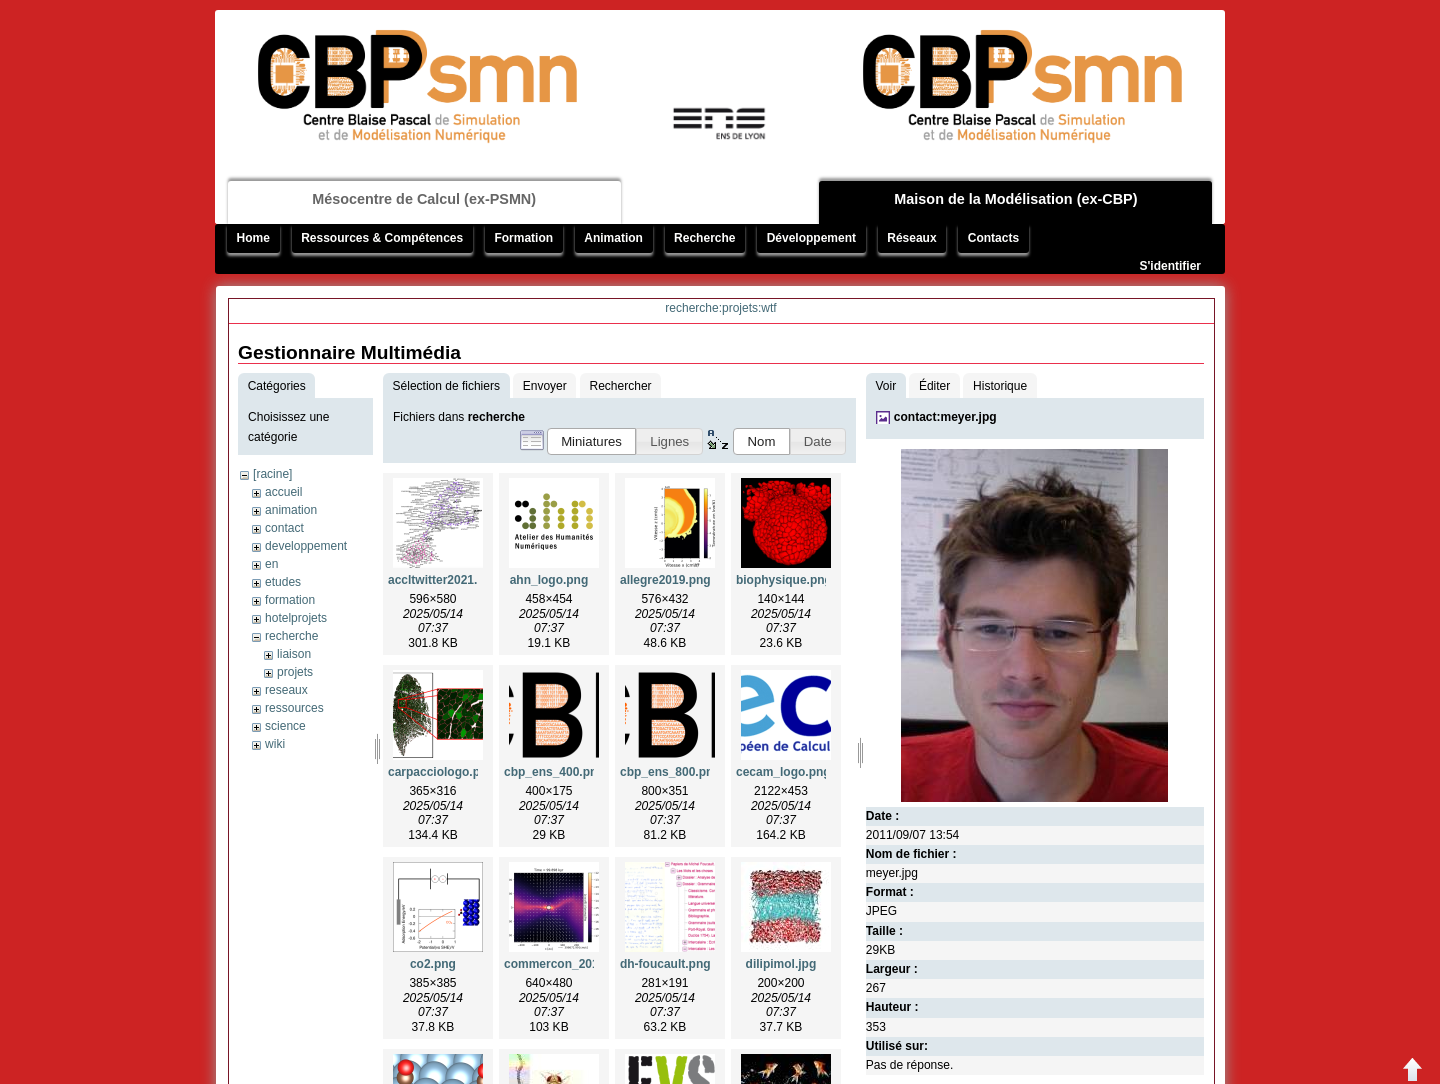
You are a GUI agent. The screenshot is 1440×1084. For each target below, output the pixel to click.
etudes (283, 582)
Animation (613, 238)
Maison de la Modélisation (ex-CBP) (1015, 199)
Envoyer (545, 386)
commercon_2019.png (567, 964)
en (271, 564)
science (285, 726)
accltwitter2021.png (443, 580)
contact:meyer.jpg (945, 417)
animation (291, 510)
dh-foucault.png (665, 964)
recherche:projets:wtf (720, 308)
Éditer (934, 386)
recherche (291, 636)
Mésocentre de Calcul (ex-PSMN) (424, 199)
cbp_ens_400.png (554, 772)
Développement (811, 238)
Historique (1000, 386)
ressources (294, 708)
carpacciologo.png (441, 772)
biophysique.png (784, 580)
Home (253, 238)
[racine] (272, 474)
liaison (294, 654)
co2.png (433, 964)
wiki (275, 744)
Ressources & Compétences (382, 238)
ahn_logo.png (549, 580)
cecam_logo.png (783, 772)
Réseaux (911, 238)
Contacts (993, 238)
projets (295, 672)
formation (290, 600)
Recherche (704, 238)
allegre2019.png (665, 580)
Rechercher (621, 386)
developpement (306, 546)
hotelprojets (296, 618)
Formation (523, 238)
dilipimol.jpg (781, 964)
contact (284, 528)
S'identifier (1170, 266)
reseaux (286, 690)
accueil (283, 492)
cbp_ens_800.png (670, 772)
